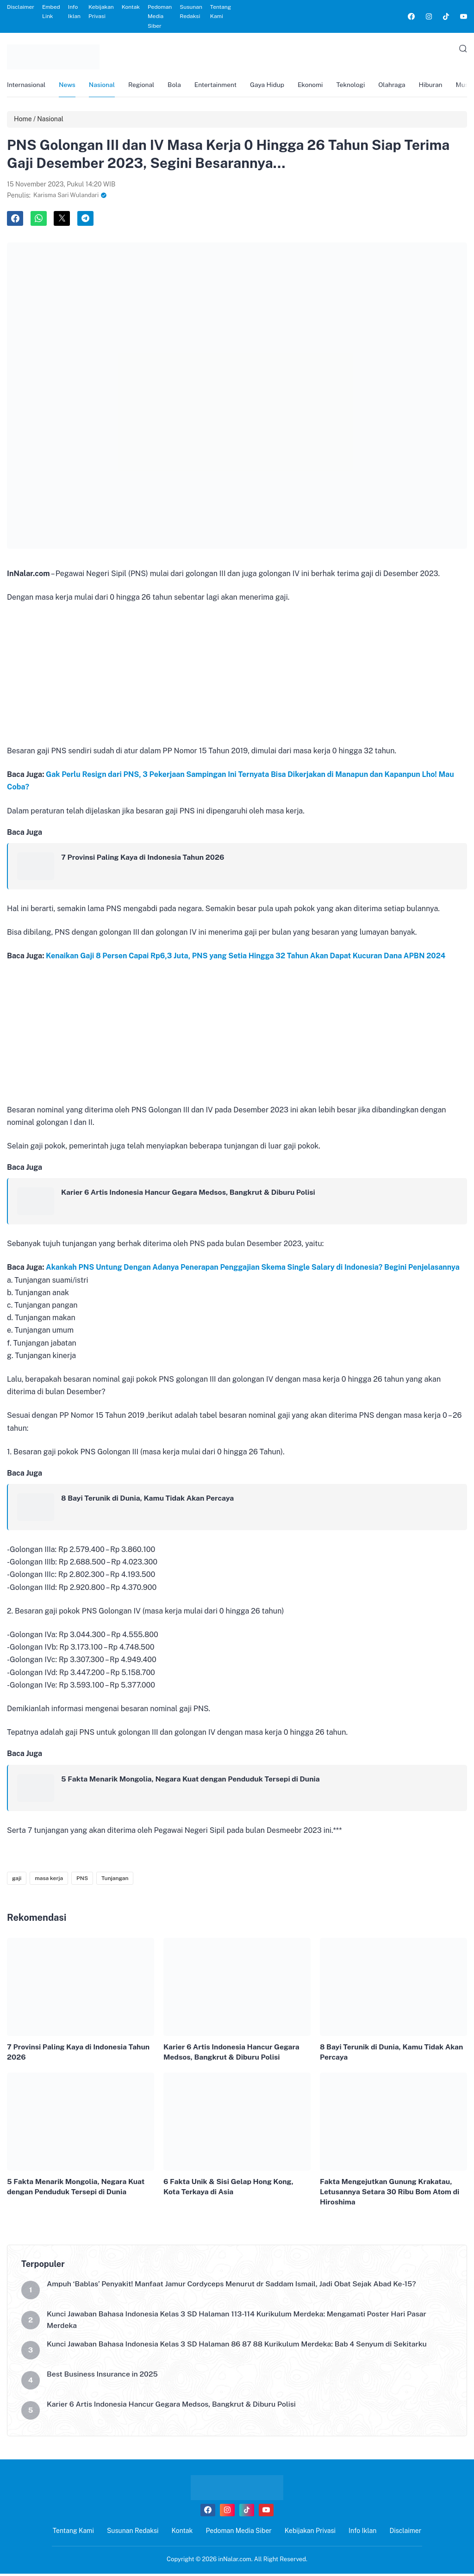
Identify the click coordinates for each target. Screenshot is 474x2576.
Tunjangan (114, 1880)
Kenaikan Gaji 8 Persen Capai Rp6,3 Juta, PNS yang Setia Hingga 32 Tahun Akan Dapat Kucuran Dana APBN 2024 (245, 957)
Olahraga (401, 85)
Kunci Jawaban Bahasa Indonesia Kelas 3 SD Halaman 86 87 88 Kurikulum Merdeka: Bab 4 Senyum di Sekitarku (239, 2346)
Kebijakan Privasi (101, 11)
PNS (82, 1880)
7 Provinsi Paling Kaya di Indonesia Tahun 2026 (144, 859)
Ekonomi (318, 85)
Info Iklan (74, 11)
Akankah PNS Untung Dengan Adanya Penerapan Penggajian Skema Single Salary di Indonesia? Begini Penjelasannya (253, 1269)
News (68, 85)
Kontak (131, 7)
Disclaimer (20, 7)
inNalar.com (234, 2561)
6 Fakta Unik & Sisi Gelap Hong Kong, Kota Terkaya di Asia (229, 2188)
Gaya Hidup (273, 85)
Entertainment (220, 85)
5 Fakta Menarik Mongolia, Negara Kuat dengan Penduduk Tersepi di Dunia (192, 1780)
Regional (144, 85)
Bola (178, 85)
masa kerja (49, 1880)
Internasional (26, 85)
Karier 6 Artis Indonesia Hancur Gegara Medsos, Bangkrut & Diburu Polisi (190, 1194)
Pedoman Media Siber (160, 16)
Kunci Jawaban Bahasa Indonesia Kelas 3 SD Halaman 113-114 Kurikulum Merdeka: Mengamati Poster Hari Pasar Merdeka (239, 2322)
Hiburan (441, 85)
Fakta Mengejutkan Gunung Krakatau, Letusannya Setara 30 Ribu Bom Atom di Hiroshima (391, 2193)
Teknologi (358, 85)
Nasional (104, 85)
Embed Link (51, 11)
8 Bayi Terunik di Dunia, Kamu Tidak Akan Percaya (149, 1500)
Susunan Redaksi (191, 11)
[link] (410, 16)
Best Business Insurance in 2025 (103, 2376)
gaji (16, 1880)
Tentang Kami (220, 11)
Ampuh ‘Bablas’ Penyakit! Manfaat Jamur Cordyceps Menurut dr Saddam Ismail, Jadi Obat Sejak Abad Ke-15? (234, 2286)
